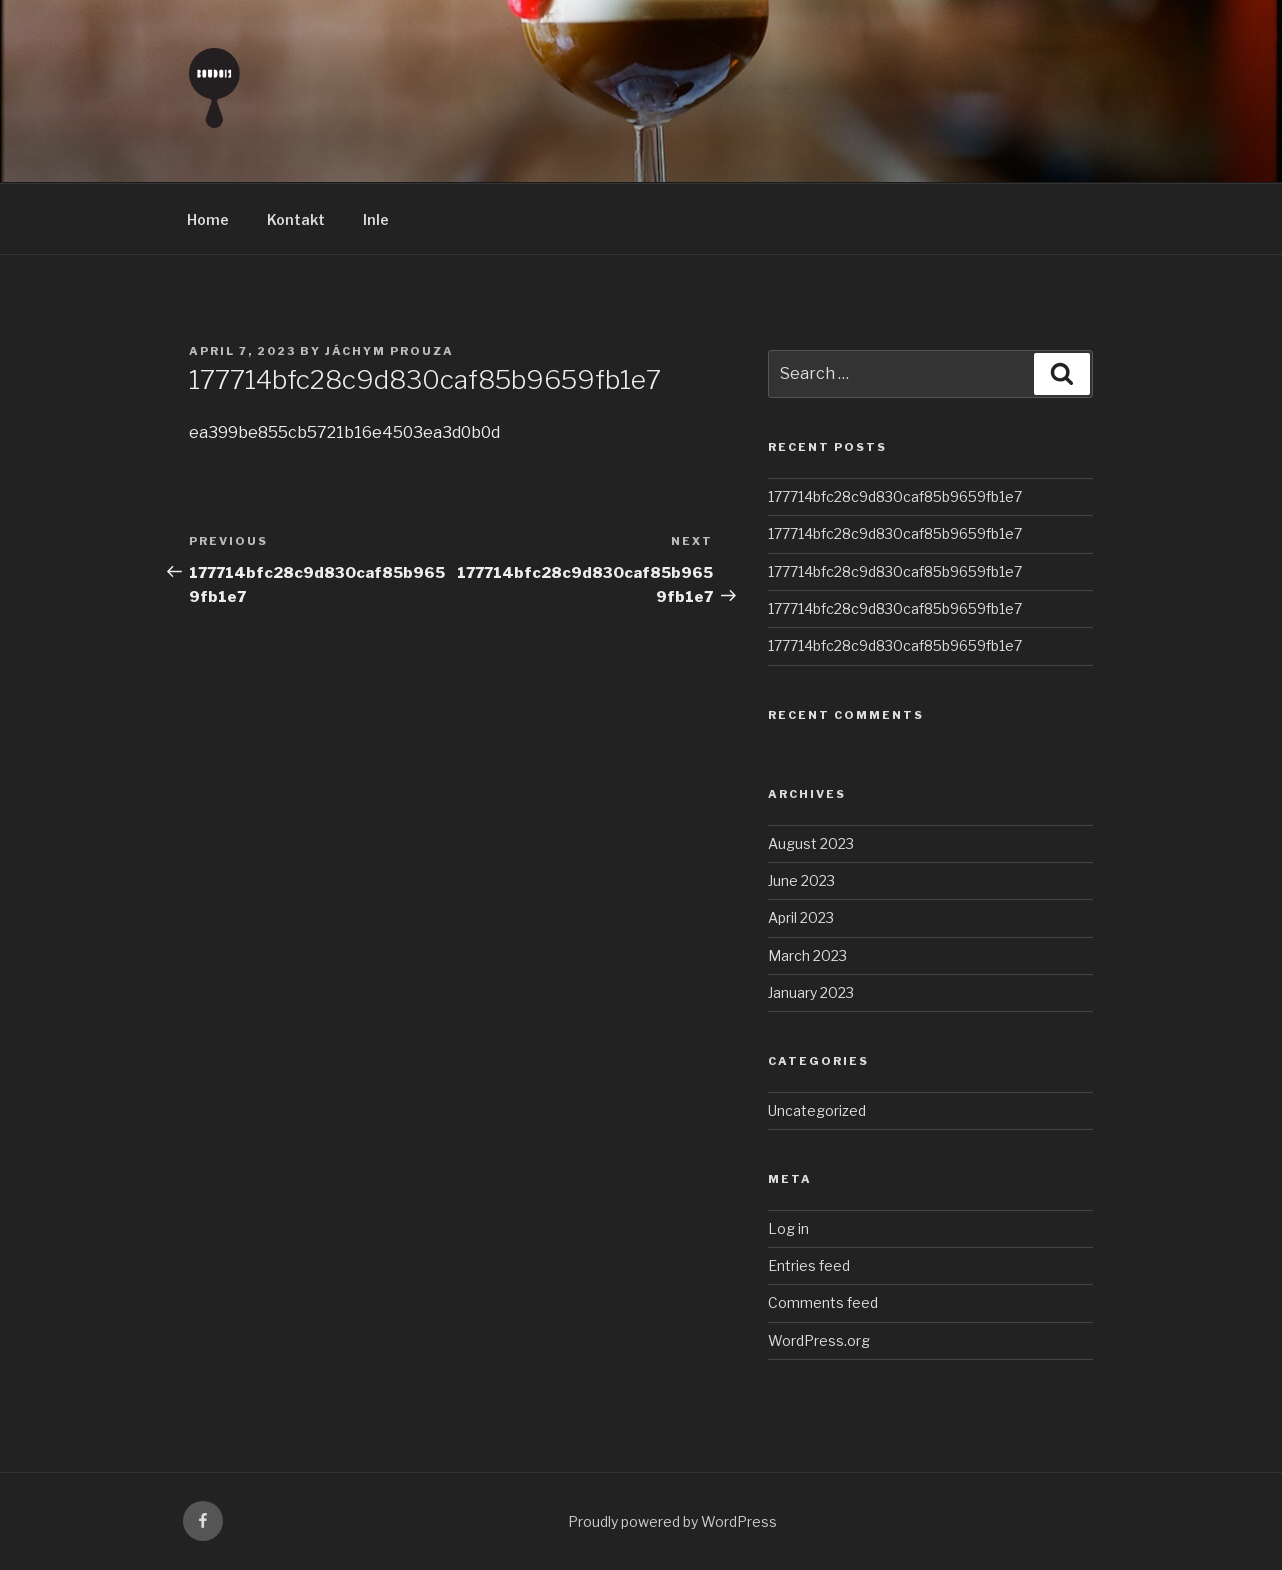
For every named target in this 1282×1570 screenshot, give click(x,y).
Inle (376, 219)
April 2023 (801, 917)
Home (208, 219)
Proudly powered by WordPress (672, 1521)
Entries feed (809, 1265)
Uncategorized (817, 1110)
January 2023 (811, 992)
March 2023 (807, 955)
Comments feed (823, 1302)
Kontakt (296, 219)
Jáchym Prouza (389, 351)
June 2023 (801, 880)
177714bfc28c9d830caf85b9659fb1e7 (895, 496)
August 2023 (811, 843)
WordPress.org (819, 1340)
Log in (788, 1228)
